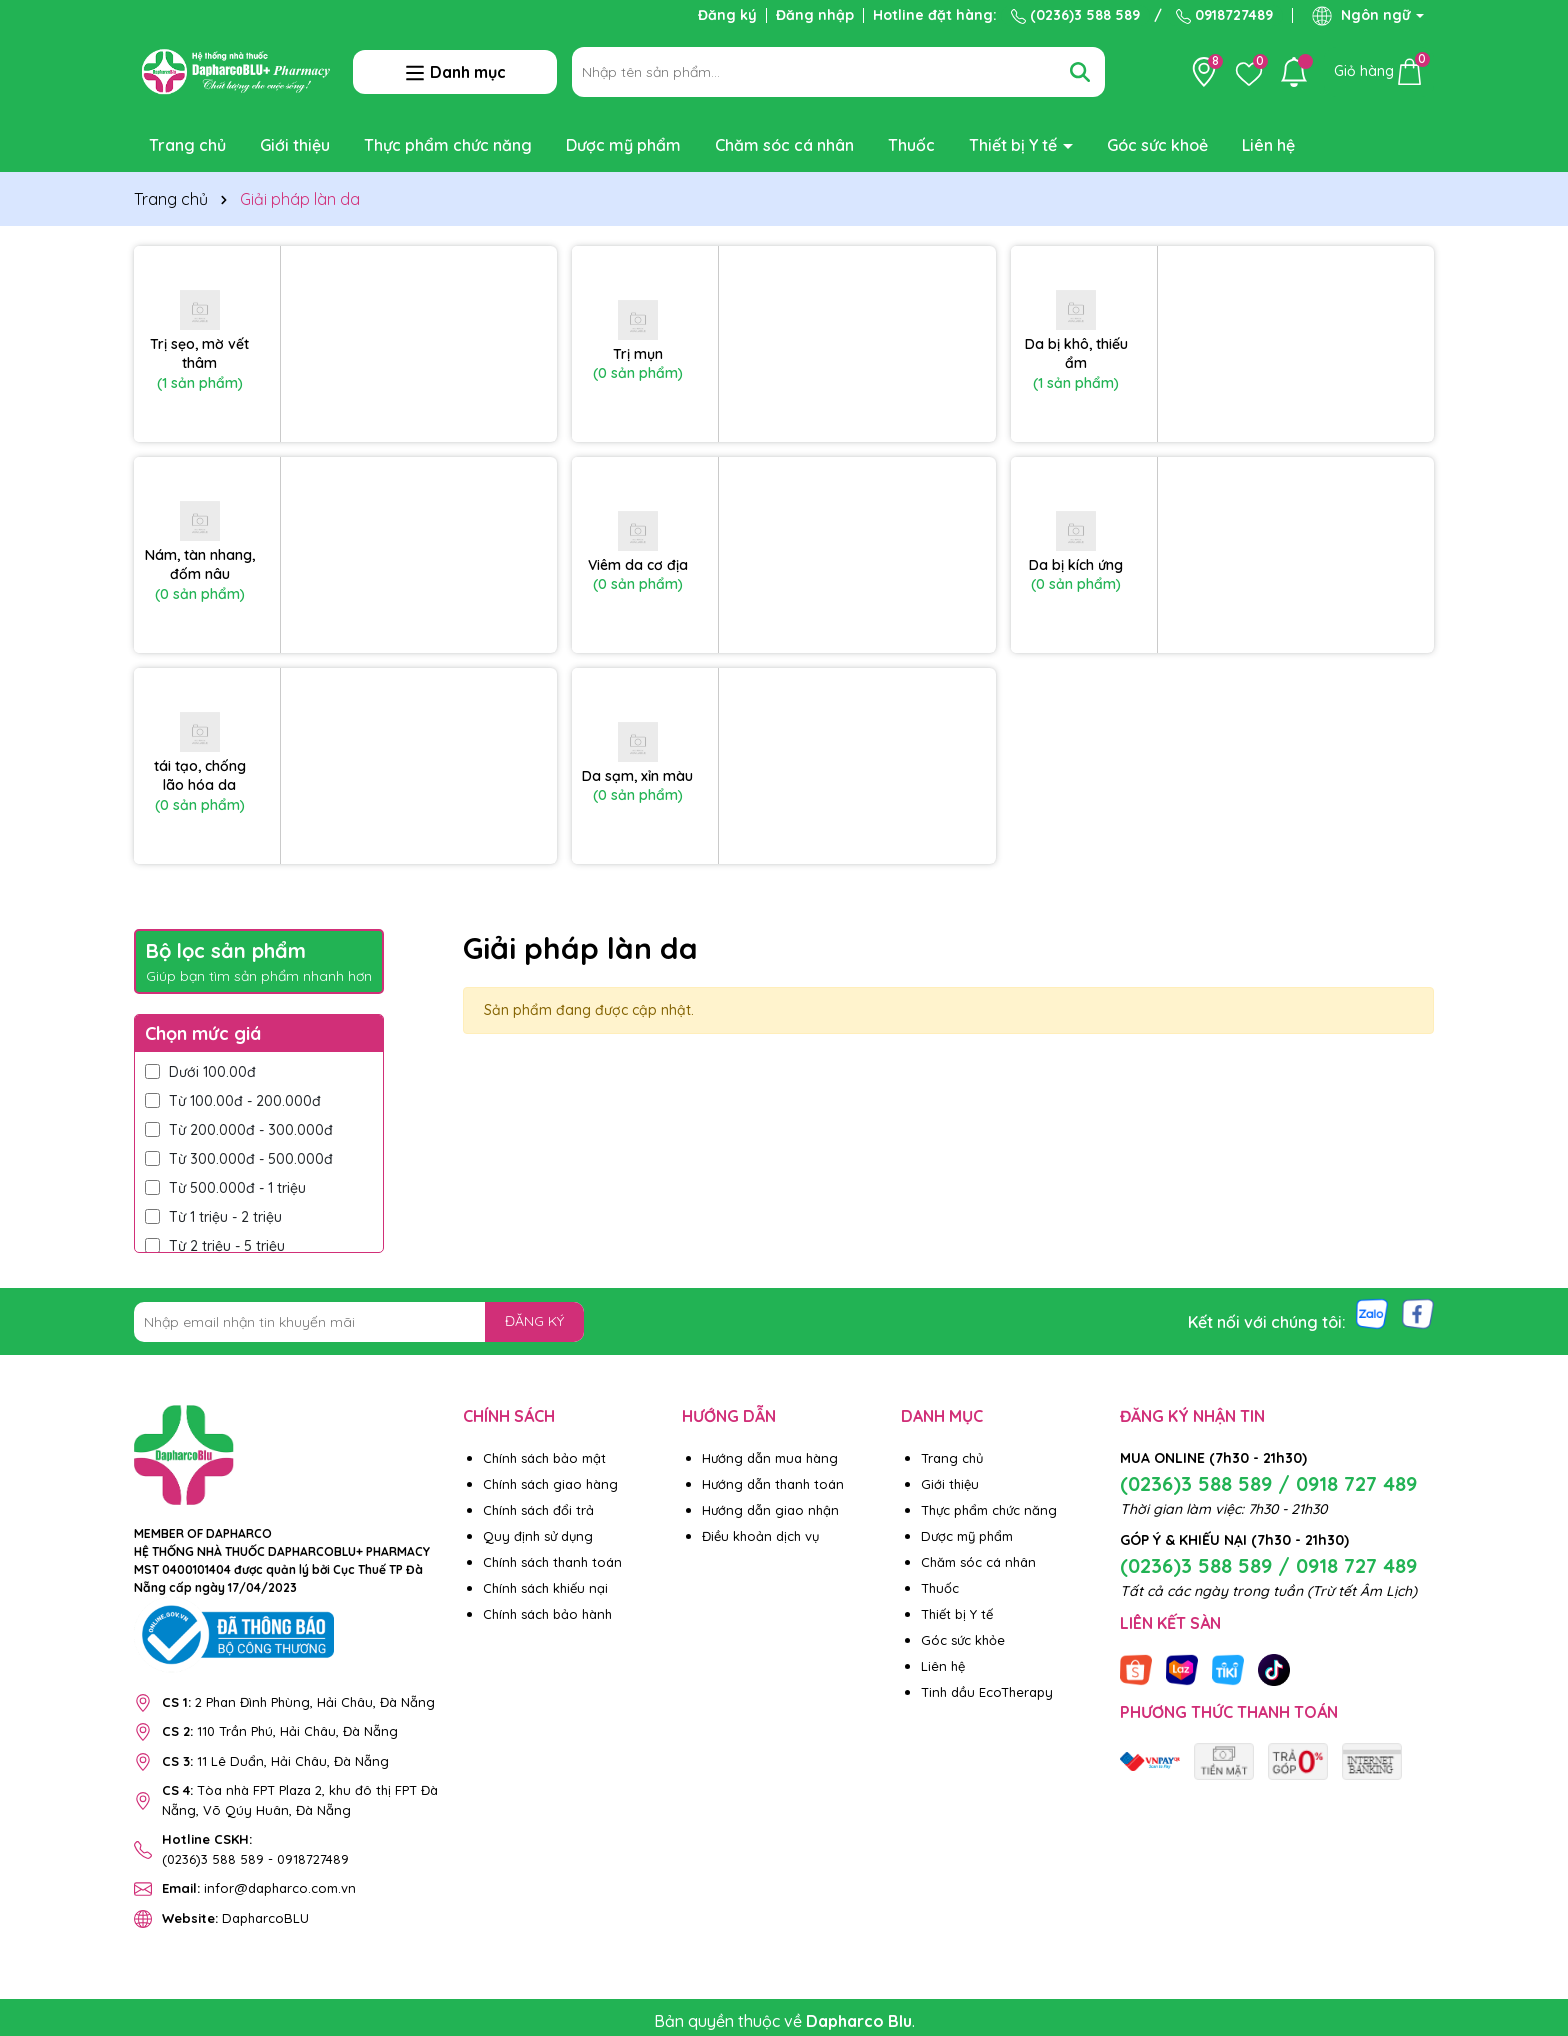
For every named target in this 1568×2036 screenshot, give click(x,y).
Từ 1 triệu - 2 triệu (213, 1217)
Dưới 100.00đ (200, 1072)
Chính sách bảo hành (547, 1614)
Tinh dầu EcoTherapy (987, 1692)
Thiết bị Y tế (1015, 145)
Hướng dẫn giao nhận (770, 1510)
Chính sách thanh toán (552, 1562)
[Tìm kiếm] (1080, 72)
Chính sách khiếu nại (545, 1588)
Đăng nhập (815, 15)
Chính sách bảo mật (544, 1458)
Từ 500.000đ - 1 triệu (225, 1188)
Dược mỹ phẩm (623, 145)
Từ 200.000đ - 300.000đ (239, 1130)
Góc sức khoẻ (1157, 145)
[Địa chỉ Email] (359, 1322)
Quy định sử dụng (538, 1536)
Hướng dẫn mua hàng (770, 1458)
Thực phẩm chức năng (448, 145)
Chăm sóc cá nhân (784, 145)
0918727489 (1224, 15)
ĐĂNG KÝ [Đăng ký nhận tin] (534, 1321)
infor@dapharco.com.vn (259, 1888)
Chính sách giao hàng (550, 1484)
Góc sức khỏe (963, 1640)
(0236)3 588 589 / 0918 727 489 (1268, 1483)
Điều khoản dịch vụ (760, 1536)
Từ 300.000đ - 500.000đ (239, 1159)
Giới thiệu (295, 145)
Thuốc (911, 145)
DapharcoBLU (235, 1918)
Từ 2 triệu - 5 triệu (215, 1246)
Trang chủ (187, 145)
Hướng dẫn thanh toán (773, 1484)
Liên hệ (1268, 145)
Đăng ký (727, 15)
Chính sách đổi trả (538, 1510)
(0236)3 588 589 (1075, 15)
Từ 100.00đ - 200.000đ (233, 1101)
